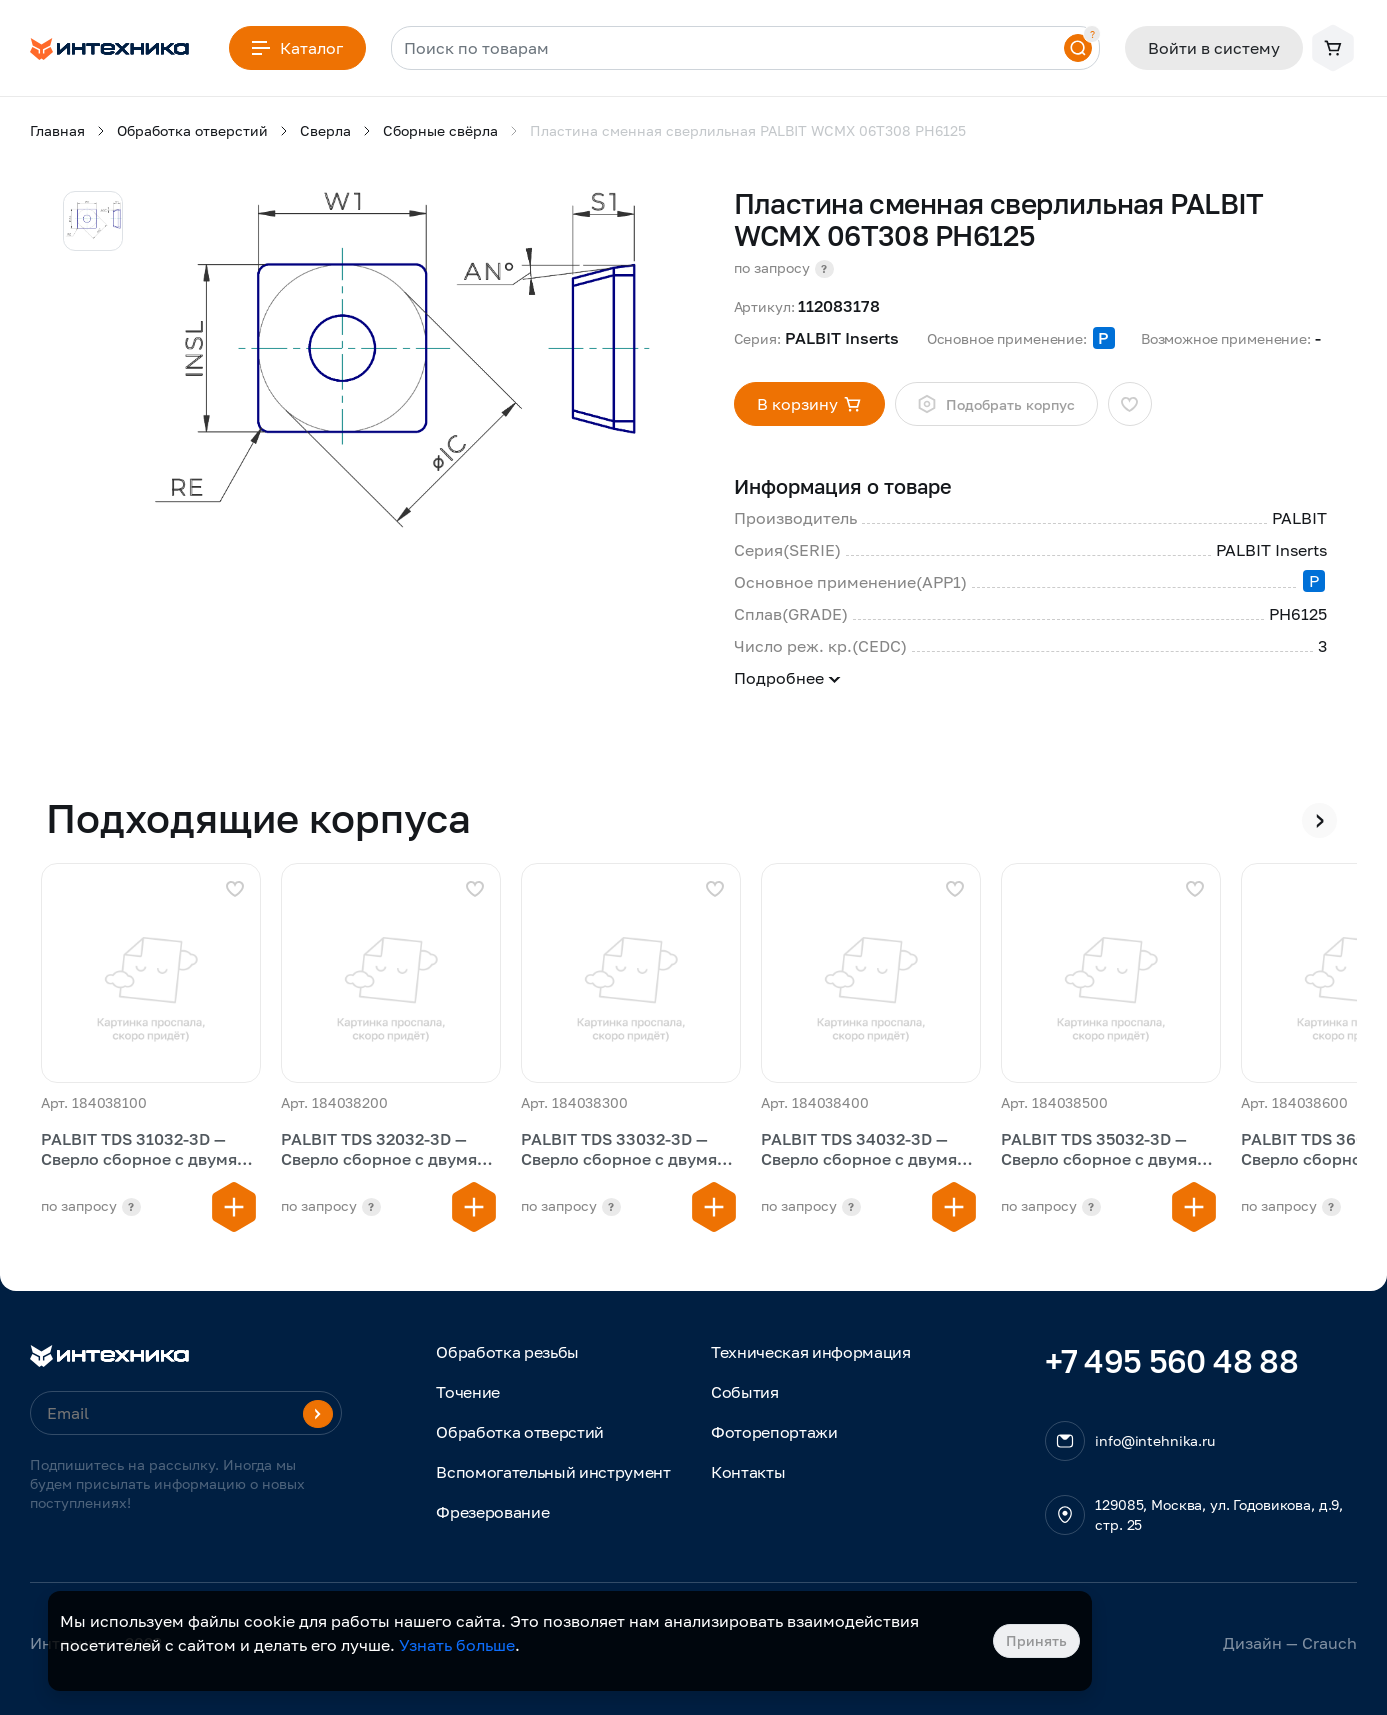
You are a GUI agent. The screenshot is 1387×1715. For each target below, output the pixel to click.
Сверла (325, 130)
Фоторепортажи (774, 1432)
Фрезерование (492, 1512)
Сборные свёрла (440, 130)
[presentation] (1319, 820)
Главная (57, 130)
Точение (468, 1392)
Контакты (748, 1472)
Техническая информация (811, 1352)
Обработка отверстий (192, 130)
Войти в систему (1214, 48)
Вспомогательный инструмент (553, 1472)
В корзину (809, 404)
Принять (1036, 1640)
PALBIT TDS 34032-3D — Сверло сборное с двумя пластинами (859, 1150)
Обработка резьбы (507, 1352)
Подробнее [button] (787, 678)
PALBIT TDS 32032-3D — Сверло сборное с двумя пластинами (379, 1150)
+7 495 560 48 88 (1171, 1361)
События (745, 1392)
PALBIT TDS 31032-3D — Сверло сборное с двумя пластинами (139, 1150)
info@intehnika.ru (1155, 1440)
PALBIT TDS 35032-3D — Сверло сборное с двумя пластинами (1099, 1150)
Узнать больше (457, 1645)
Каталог (297, 48)
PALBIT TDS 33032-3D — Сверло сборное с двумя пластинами (619, 1150)
